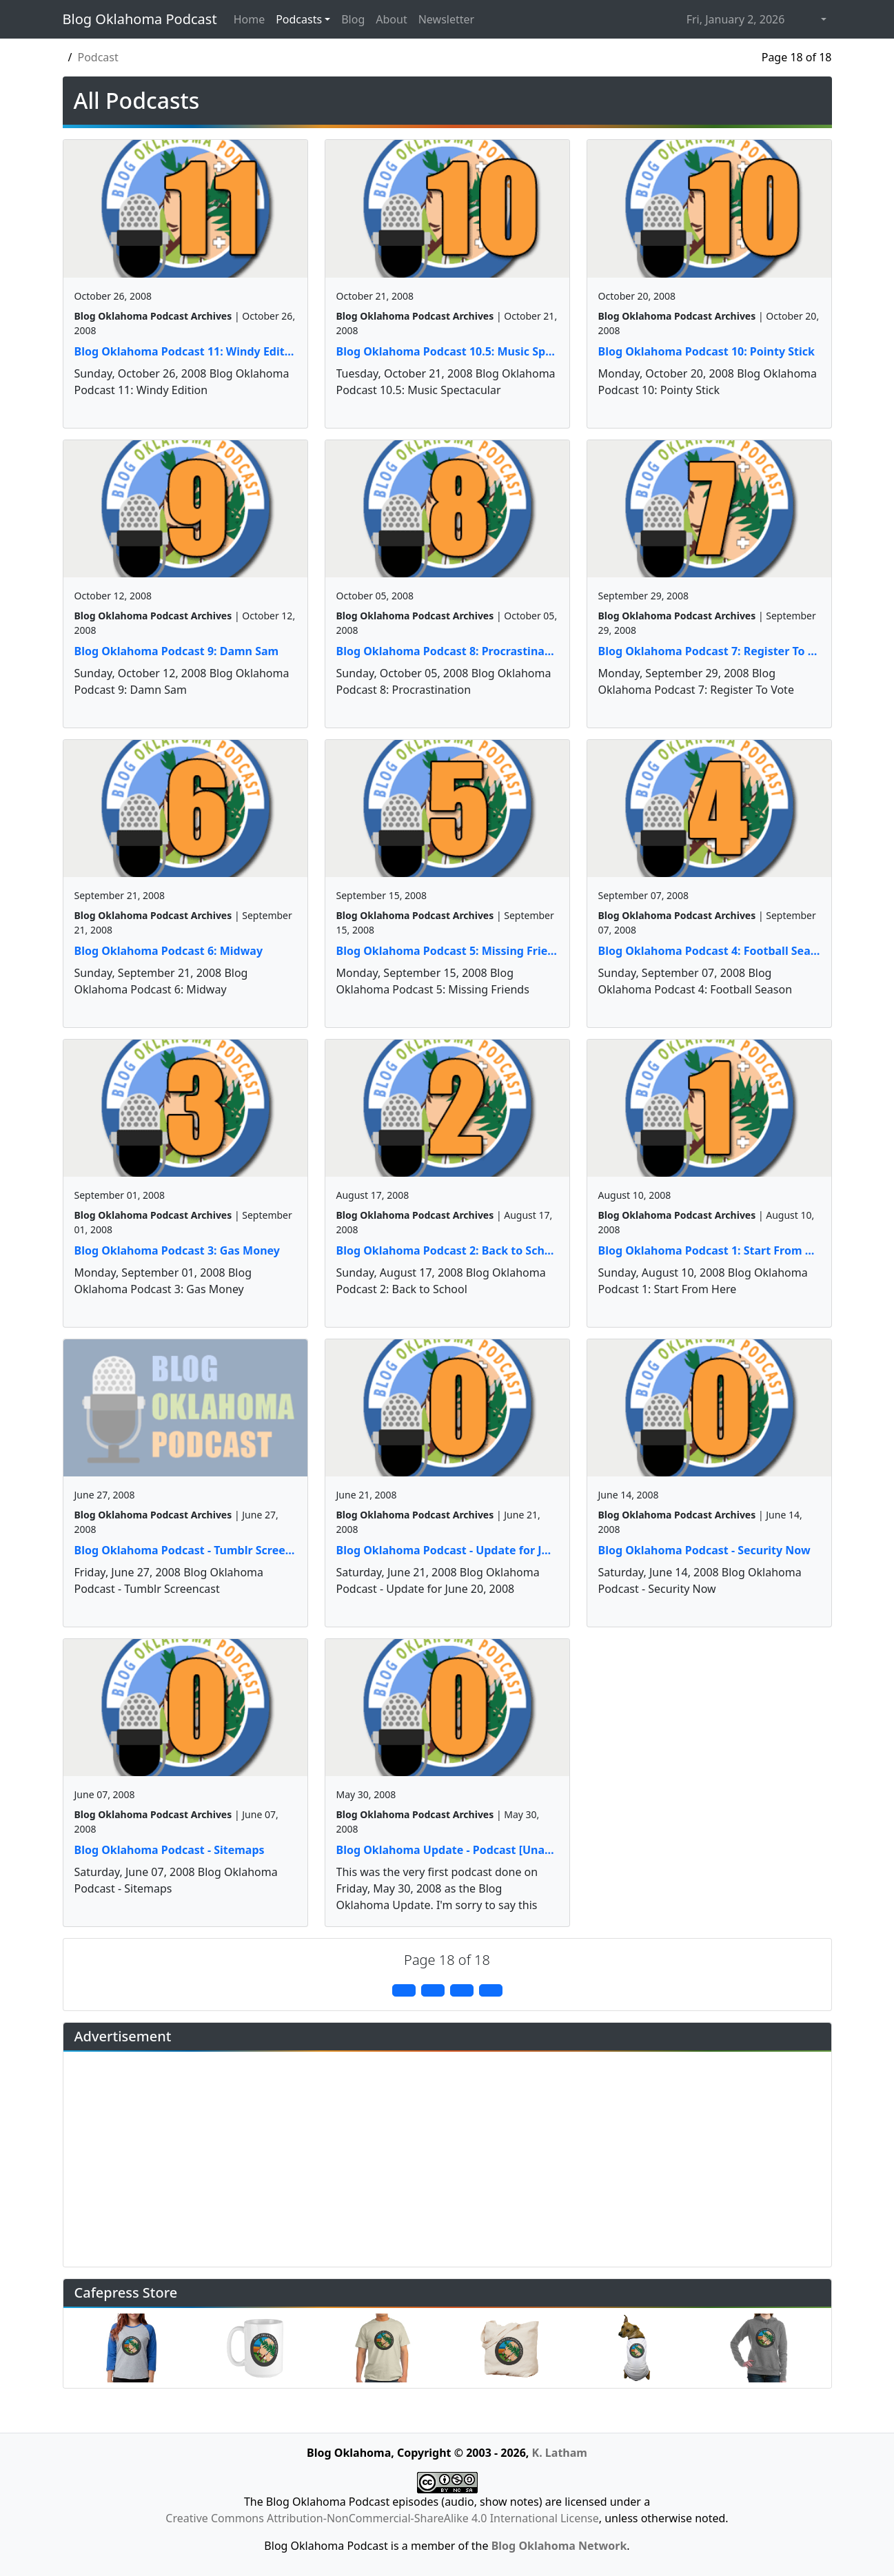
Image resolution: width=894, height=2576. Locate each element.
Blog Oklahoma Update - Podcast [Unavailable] (447, 1849)
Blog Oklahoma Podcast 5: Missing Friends (447, 950)
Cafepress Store (126, 2292)
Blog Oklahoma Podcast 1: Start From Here (709, 1250)
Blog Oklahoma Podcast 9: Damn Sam (176, 651)
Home (249, 19)
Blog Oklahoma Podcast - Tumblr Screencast (185, 1550)
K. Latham (559, 2452)
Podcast (97, 57)
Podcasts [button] (299, 19)
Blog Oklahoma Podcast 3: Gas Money (177, 1250)
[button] (821, 19)
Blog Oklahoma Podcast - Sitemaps (169, 1849)
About (391, 19)
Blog (353, 19)
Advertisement (123, 2036)
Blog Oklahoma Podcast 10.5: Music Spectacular (447, 351)
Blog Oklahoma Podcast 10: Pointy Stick (706, 351)
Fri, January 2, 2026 (736, 19)
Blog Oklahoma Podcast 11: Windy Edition (185, 351)
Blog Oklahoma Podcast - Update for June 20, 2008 (447, 1550)
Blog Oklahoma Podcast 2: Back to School (447, 1250)
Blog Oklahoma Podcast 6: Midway (168, 950)
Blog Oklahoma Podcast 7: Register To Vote (709, 651)
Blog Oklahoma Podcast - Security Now (704, 1550)
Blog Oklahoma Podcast (140, 19)
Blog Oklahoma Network (559, 2545)
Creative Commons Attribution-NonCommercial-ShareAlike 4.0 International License (381, 2518)
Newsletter (446, 19)
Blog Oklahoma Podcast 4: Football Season (709, 950)
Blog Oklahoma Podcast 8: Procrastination (447, 651)
